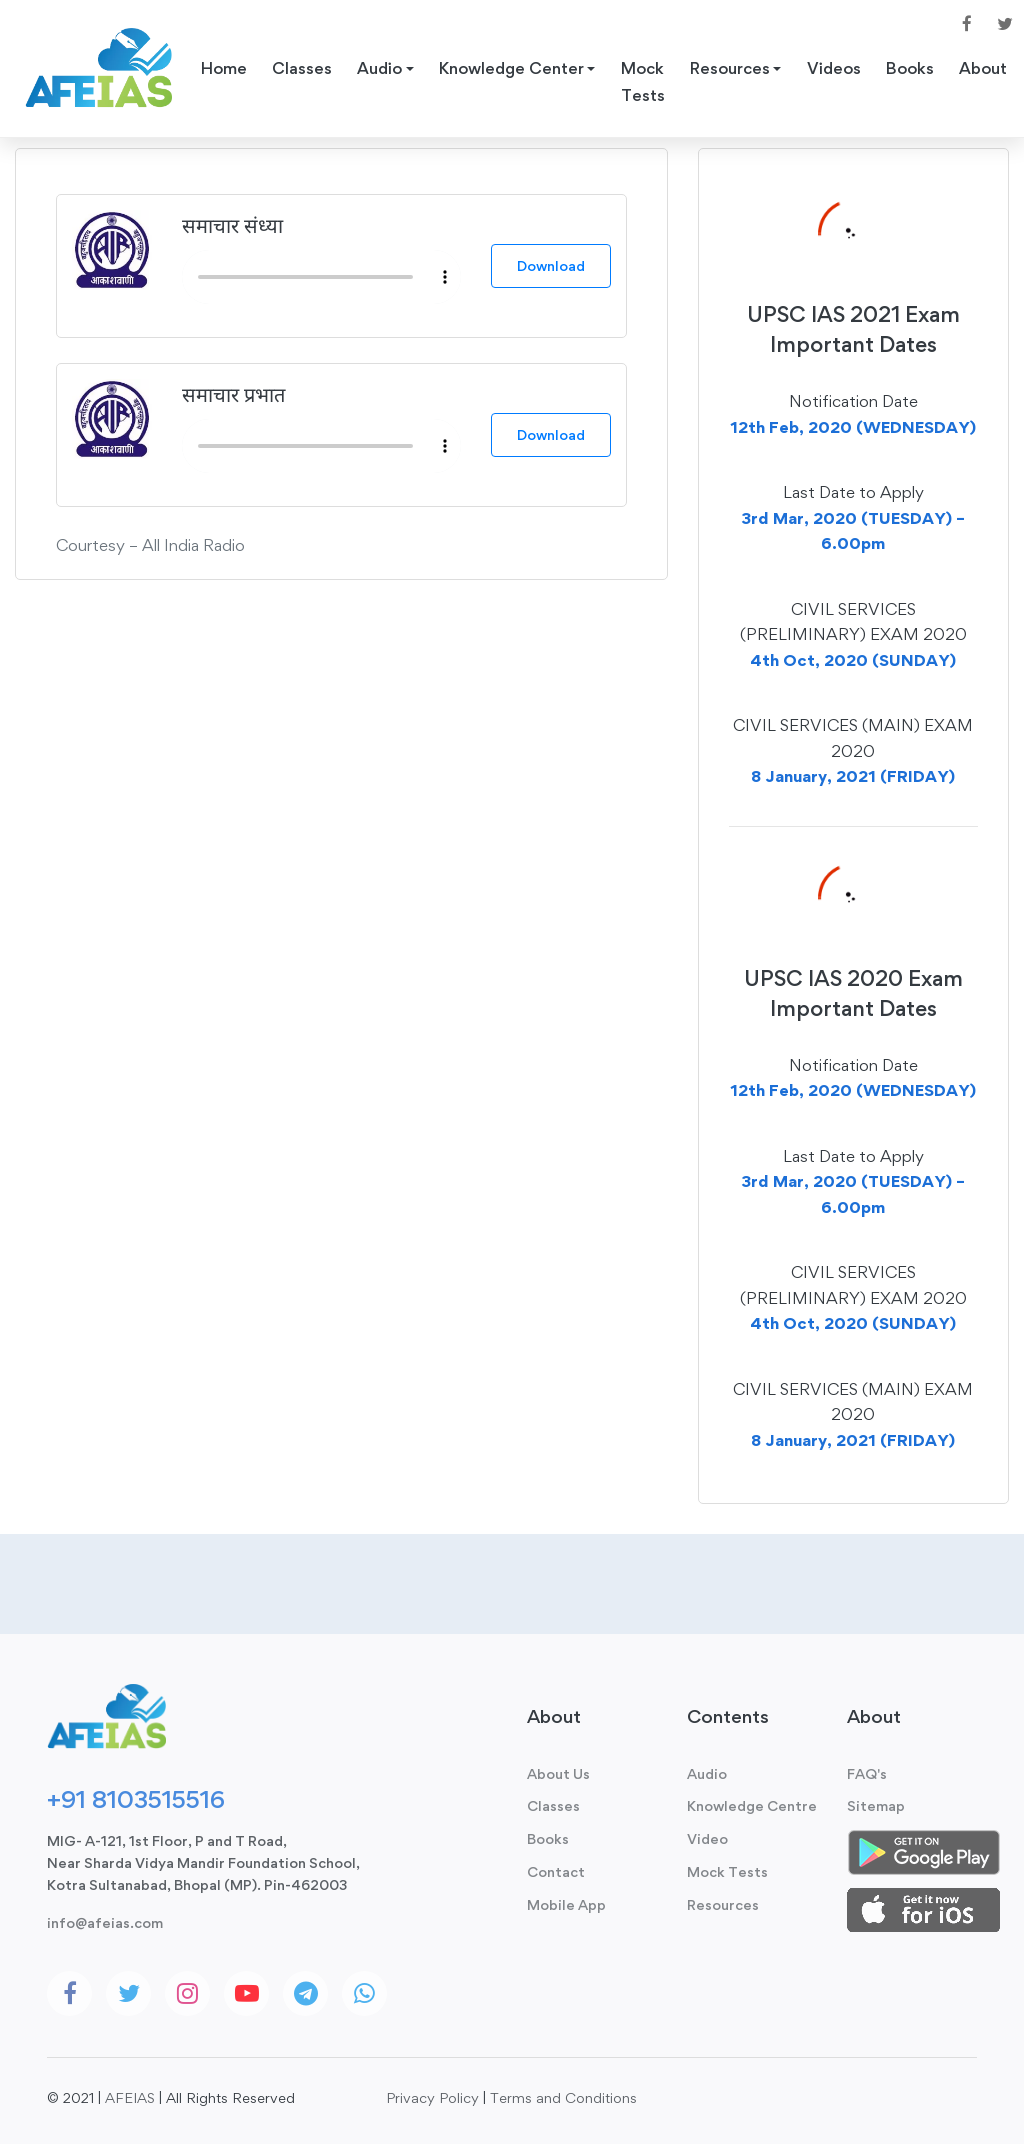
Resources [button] (732, 69)
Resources (723, 1904)
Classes (302, 69)
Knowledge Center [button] (512, 69)
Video (707, 1838)
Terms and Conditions (563, 2097)
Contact (556, 1871)
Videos (837, 69)
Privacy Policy (432, 2097)
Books (913, 69)
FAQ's (867, 1773)
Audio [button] (380, 69)
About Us (558, 1773)
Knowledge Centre (752, 1805)
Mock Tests (645, 82)
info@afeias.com (105, 1922)
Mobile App (566, 1904)
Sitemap (876, 1805)
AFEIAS (130, 2097)
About (987, 69)
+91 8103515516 (136, 1799)
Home (224, 69)
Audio (707, 1773)
